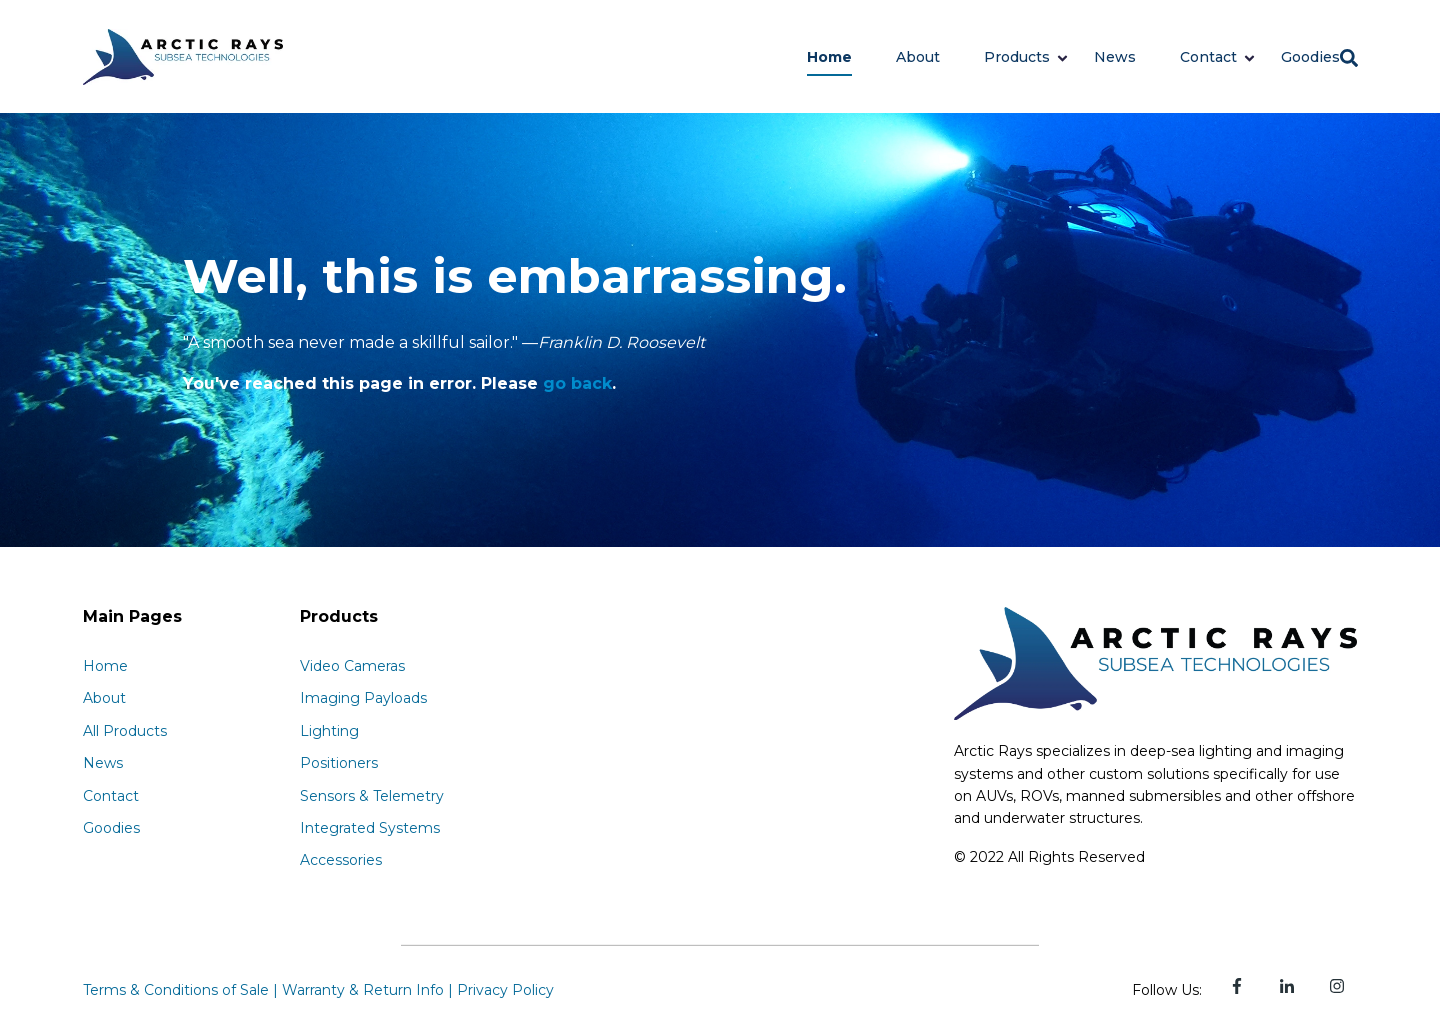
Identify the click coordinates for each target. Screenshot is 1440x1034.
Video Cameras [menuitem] (352, 666)
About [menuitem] (104, 698)
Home (829, 57)
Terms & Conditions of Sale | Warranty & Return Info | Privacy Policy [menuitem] (318, 990)
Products (1017, 57)
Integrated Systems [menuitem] (370, 828)
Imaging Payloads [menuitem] (363, 698)
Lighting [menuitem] (329, 731)
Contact (1208, 57)
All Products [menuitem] (125, 731)
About (918, 57)
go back (577, 383)
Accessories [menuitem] (341, 860)
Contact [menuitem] (111, 796)
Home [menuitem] (105, 666)
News (1115, 57)
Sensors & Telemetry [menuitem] (372, 796)
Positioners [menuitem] (339, 763)
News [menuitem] (103, 763)
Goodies (1310, 57)
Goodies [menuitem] (111, 828)
